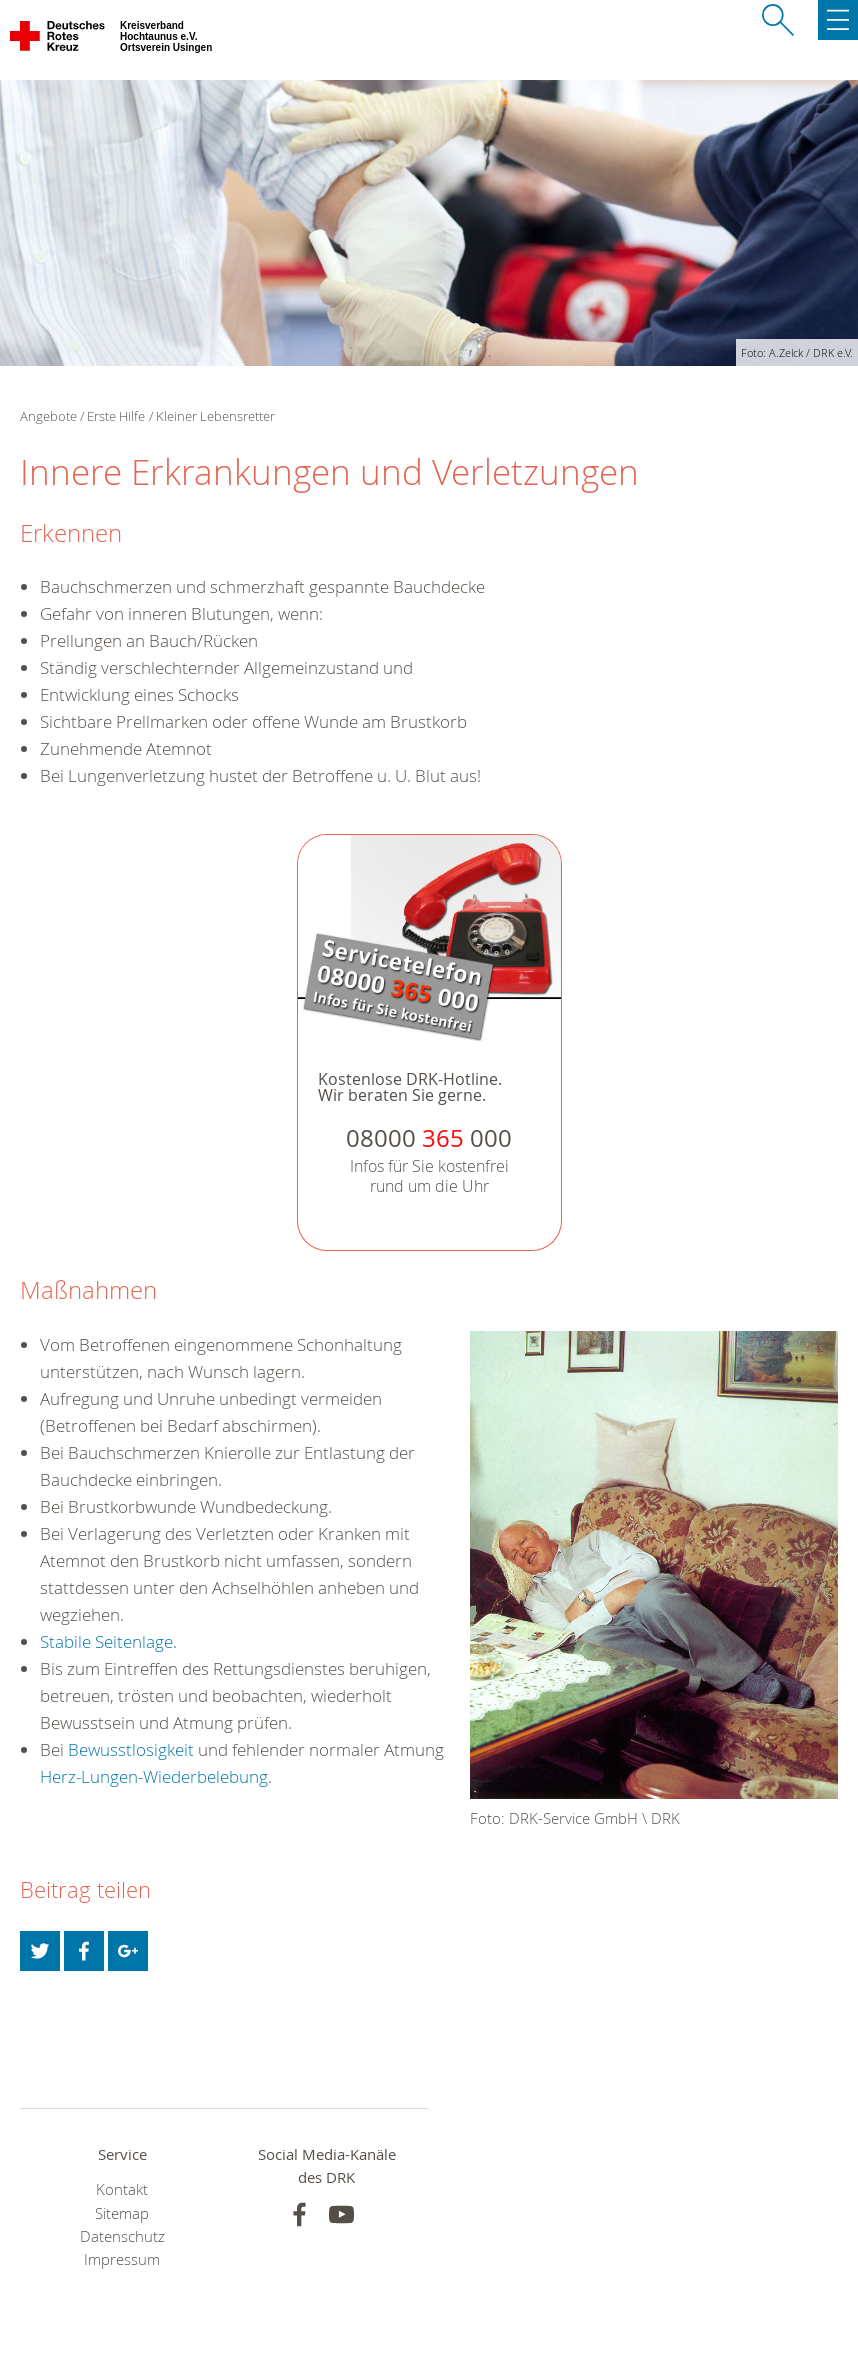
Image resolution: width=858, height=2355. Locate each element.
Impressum (122, 2259)
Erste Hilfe (116, 416)
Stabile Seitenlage (106, 1641)
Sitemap (122, 2213)
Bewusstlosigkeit (131, 1749)
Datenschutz (122, 2236)
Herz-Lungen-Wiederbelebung (154, 1776)
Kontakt (122, 2189)
